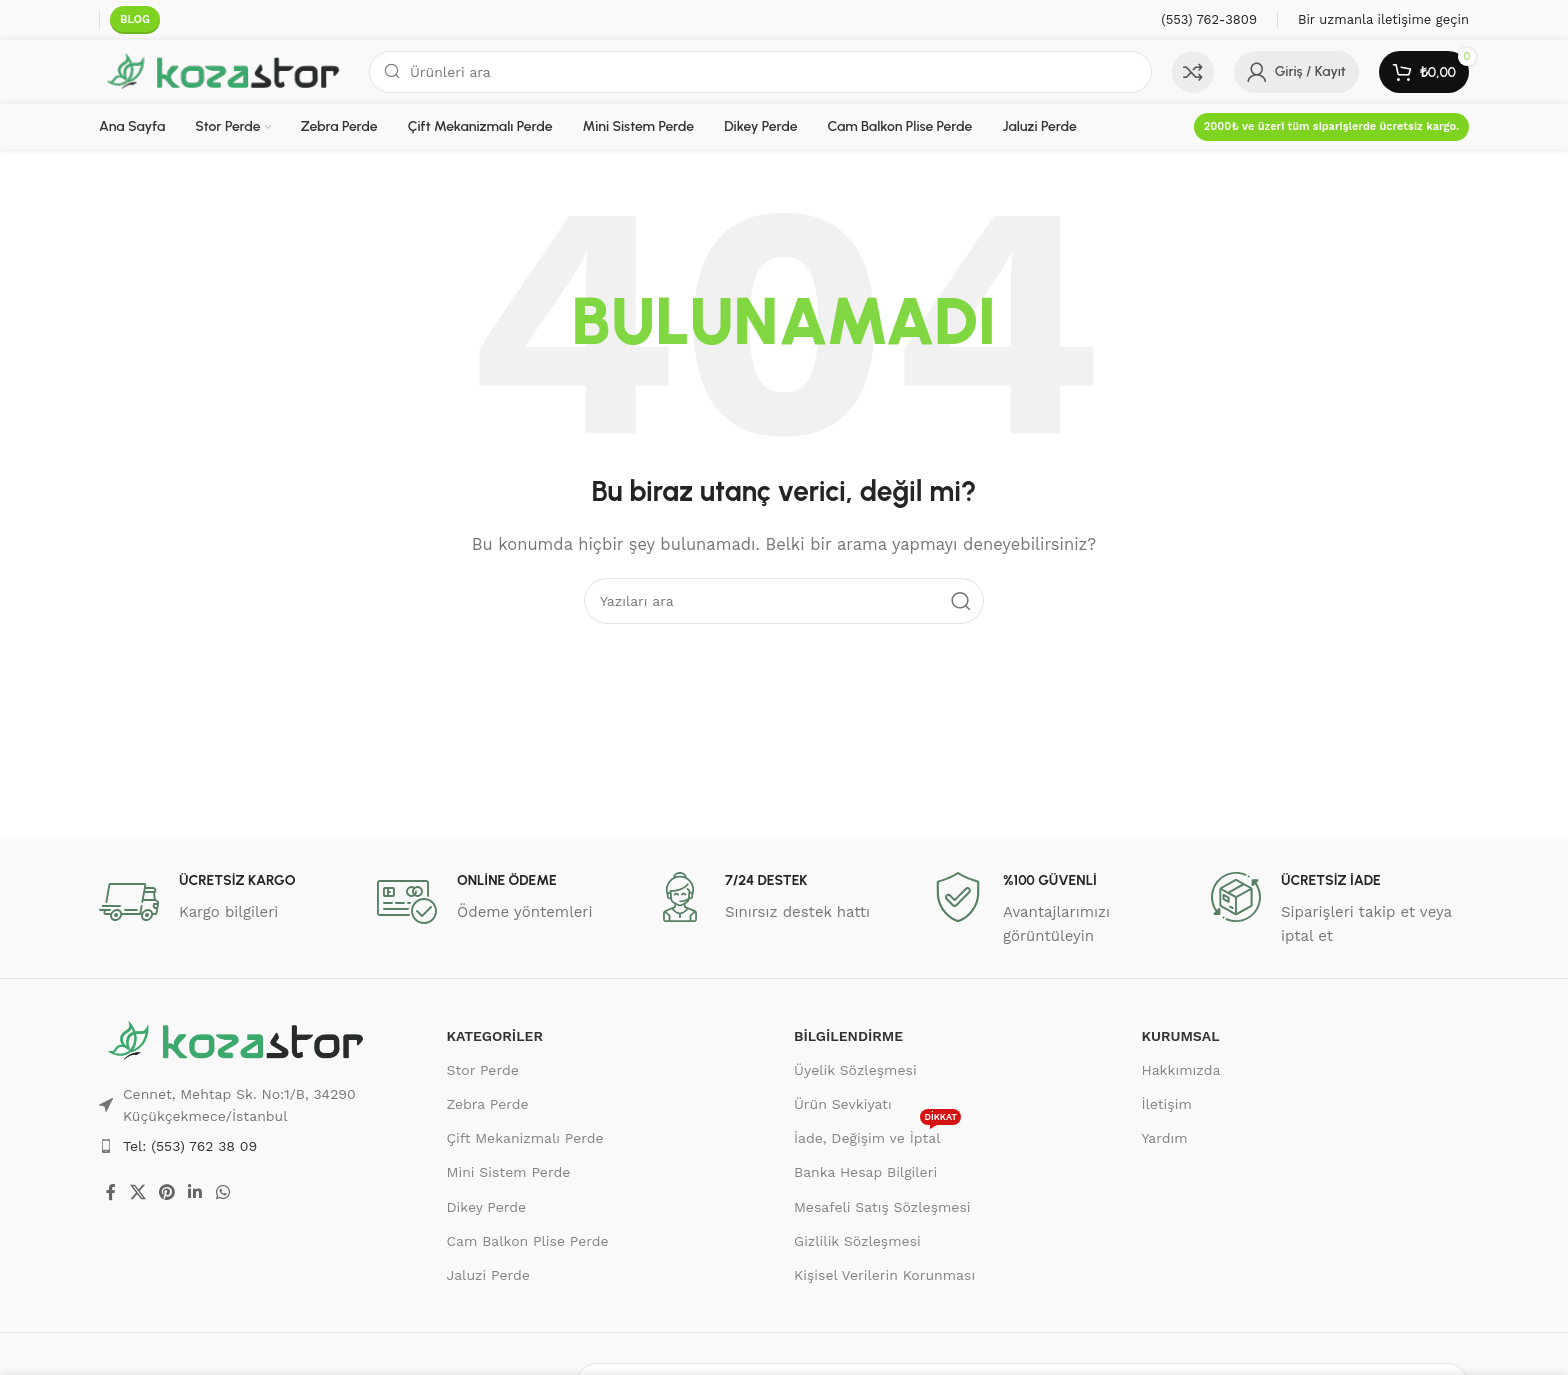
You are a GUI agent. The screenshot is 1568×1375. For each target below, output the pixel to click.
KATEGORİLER (495, 1036)
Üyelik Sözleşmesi (855, 1070)
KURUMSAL (1181, 1036)
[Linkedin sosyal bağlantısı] (195, 1192)
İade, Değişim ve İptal (877, 1133)
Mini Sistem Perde (509, 1172)
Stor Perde (483, 1070)
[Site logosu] (224, 71)
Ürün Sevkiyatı (843, 1104)
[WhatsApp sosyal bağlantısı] (222, 1192)
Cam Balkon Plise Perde (528, 1241)
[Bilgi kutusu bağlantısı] (1209, 20)
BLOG (135, 19)
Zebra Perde (488, 1104)
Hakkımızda (1181, 1070)
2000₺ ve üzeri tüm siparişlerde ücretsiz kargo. (1331, 126)
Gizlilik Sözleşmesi (857, 1241)
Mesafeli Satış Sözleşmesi (882, 1207)
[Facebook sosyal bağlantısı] (111, 1192)
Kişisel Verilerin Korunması (884, 1275)
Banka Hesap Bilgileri (865, 1172)
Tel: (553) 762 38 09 (190, 1146)
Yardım (1165, 1138)
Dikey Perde (487, 1207)
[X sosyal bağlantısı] (137, 1192)
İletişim (1167, 1104)
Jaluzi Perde (488, 1275)
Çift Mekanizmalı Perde (525, 1138)
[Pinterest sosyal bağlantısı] (166, 1192)
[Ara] (760, 72)
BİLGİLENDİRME (848, 1036)
